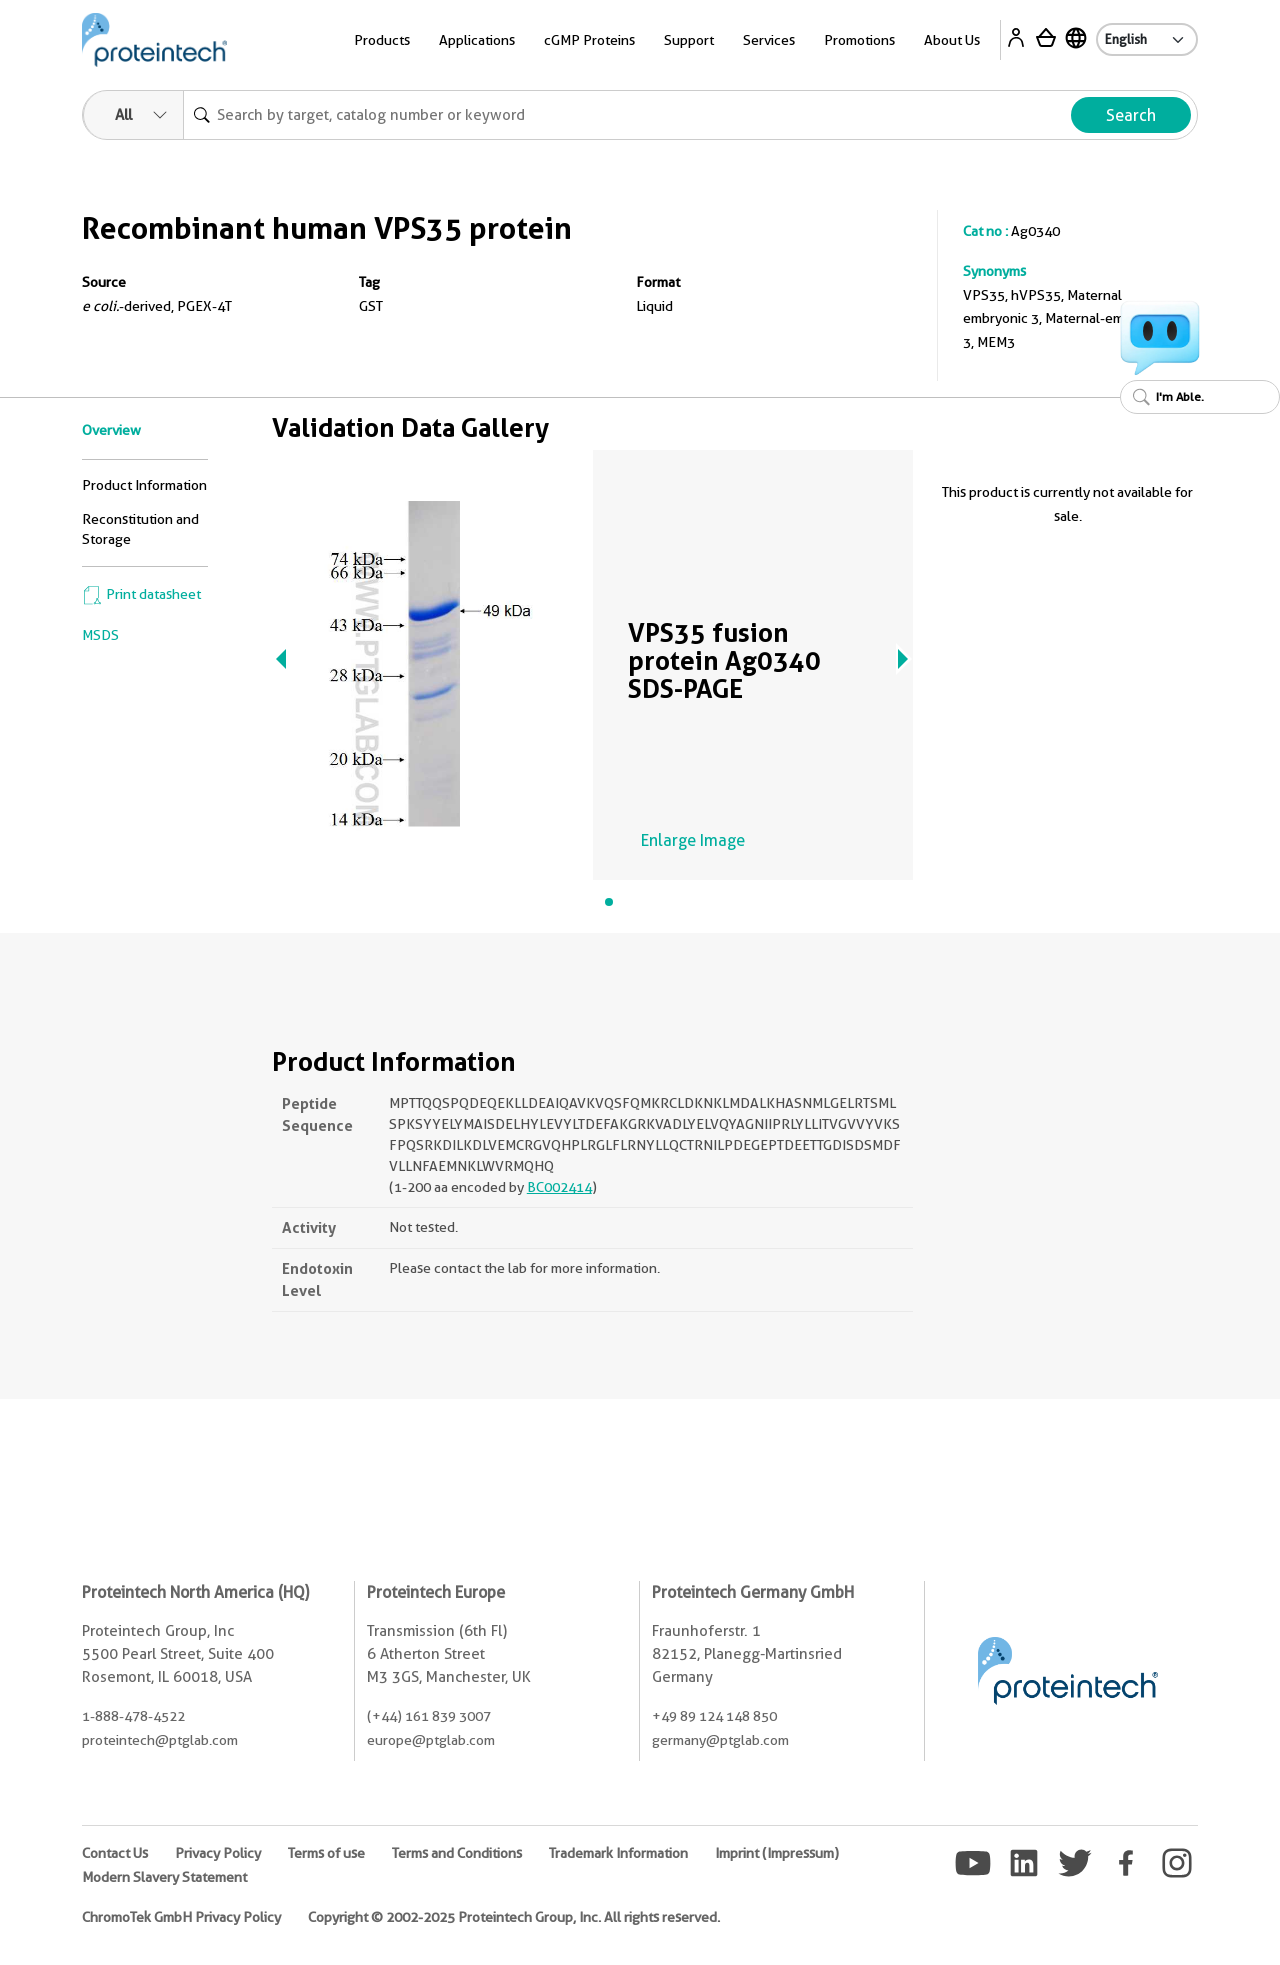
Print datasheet (141, 594)
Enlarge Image (693, 840)
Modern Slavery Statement (164, 1877)
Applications (477, 40)
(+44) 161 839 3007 (429, 1716)
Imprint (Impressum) (777, 1853)
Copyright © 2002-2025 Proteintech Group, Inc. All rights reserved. (514, 1917)
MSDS (100, 635)
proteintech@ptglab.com (160, 1740)
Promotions (859, 40)
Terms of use (326, 1853)
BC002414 (559, 1187)
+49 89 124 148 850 (714, 1716)
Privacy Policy (218, 1853)
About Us (952, 40)
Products (382, 40)
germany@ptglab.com (720, 1740)
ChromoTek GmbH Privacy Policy (181, 1917)
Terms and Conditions (457, 1853)
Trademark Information (618, 1853)
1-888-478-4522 (133, 1716)
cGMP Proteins (589, 40)
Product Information (144, 485)
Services (769, 40)
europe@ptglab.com (431, 1740)
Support (689, 40)
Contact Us (115, 1853)
